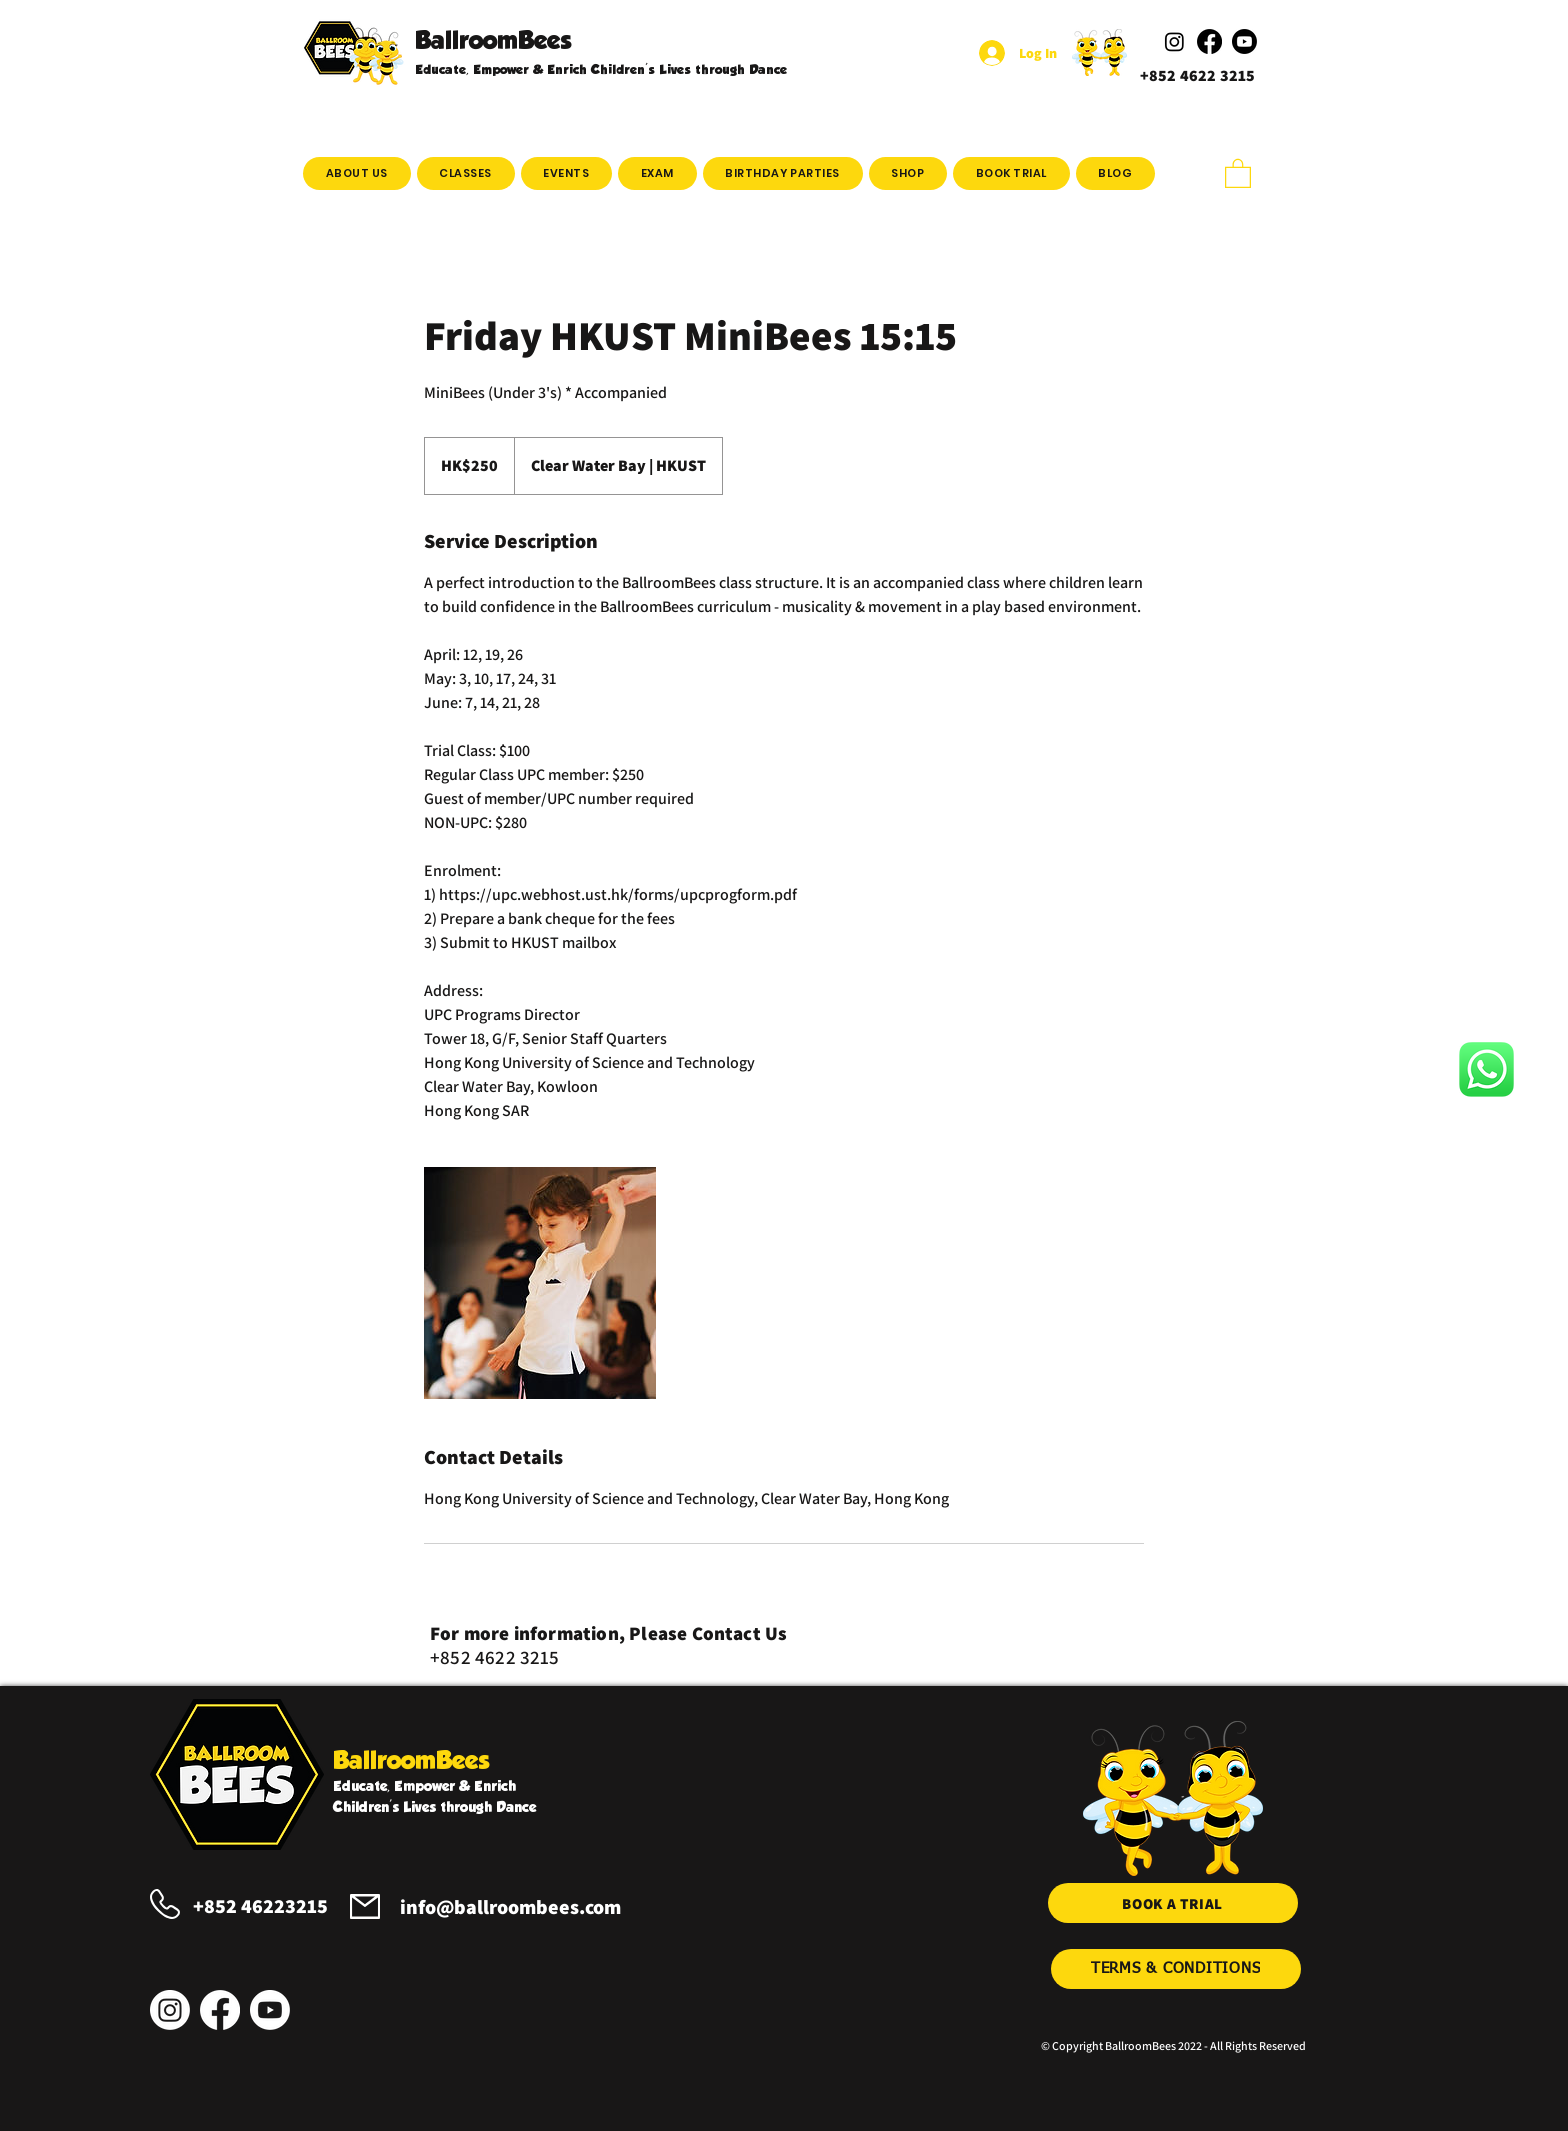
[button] (466, 173)
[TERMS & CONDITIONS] (1176, 1969)
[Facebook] (220, 2010)
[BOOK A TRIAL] (1173, 1903)
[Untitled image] (540, 1283)
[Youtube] (270, 2010)
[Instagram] (170, 2010)
